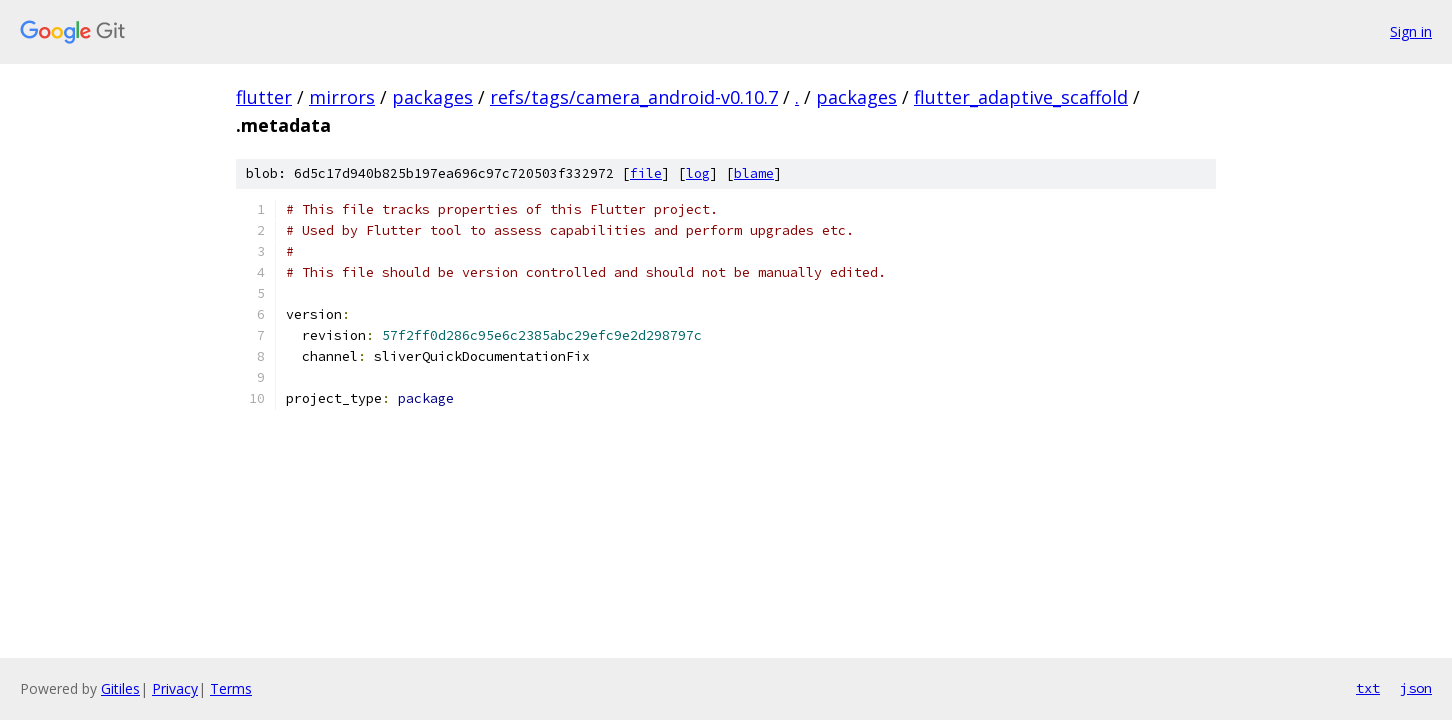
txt (1368, 688)
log (698, 173)
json (1416, 688)
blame (754, 173)
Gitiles (120, 688)
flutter (264, 97)
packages (432, 97)
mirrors (342, 97)
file (646, 173)
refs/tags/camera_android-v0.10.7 (634, 97)
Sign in (1411, 31)
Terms (231, 688)
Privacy (175, 688)
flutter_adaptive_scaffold (1021, 97)
